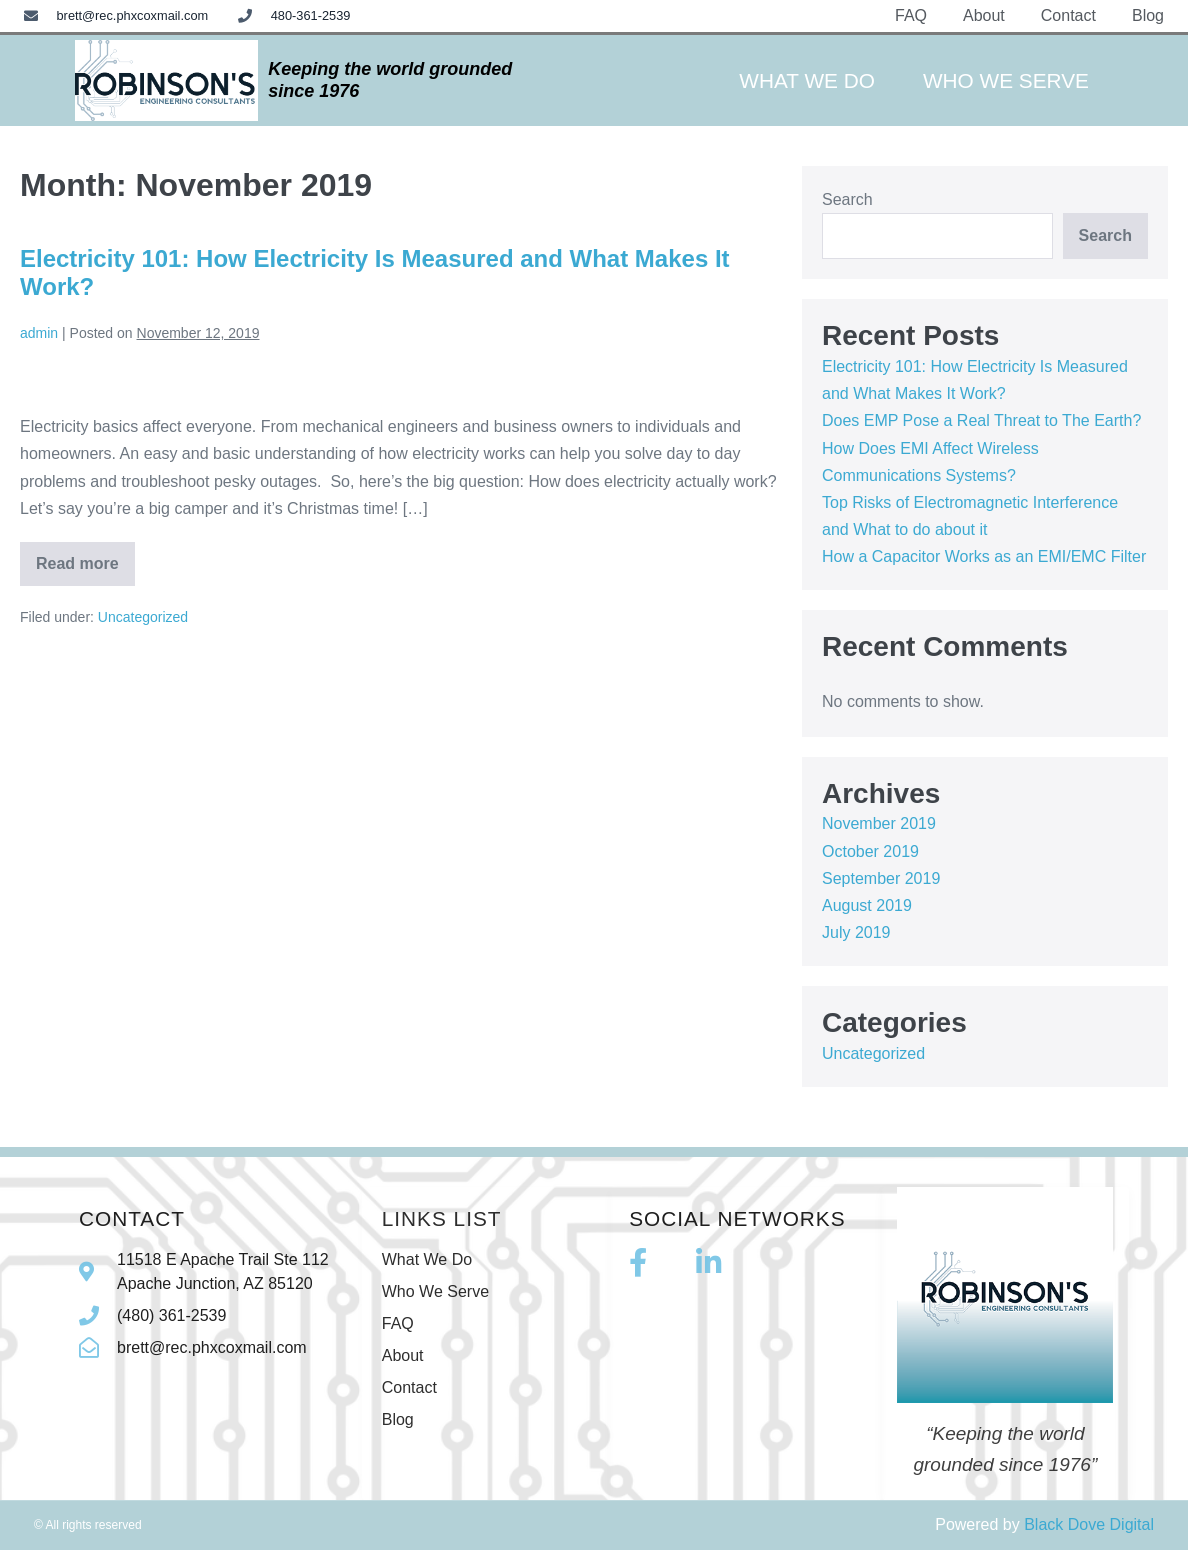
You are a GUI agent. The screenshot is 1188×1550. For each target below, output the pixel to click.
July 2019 (856, 932)
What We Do (807, 80)
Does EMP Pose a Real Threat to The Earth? (981, 420)
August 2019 (867, 905)
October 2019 (870, 851)
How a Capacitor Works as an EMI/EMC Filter (984, 556)
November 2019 (879, 823)
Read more (85, 557)
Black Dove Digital (1089, 1524)
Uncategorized (143, 617)
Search (847, 199)
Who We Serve (1006, 80)
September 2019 (881, 878)
